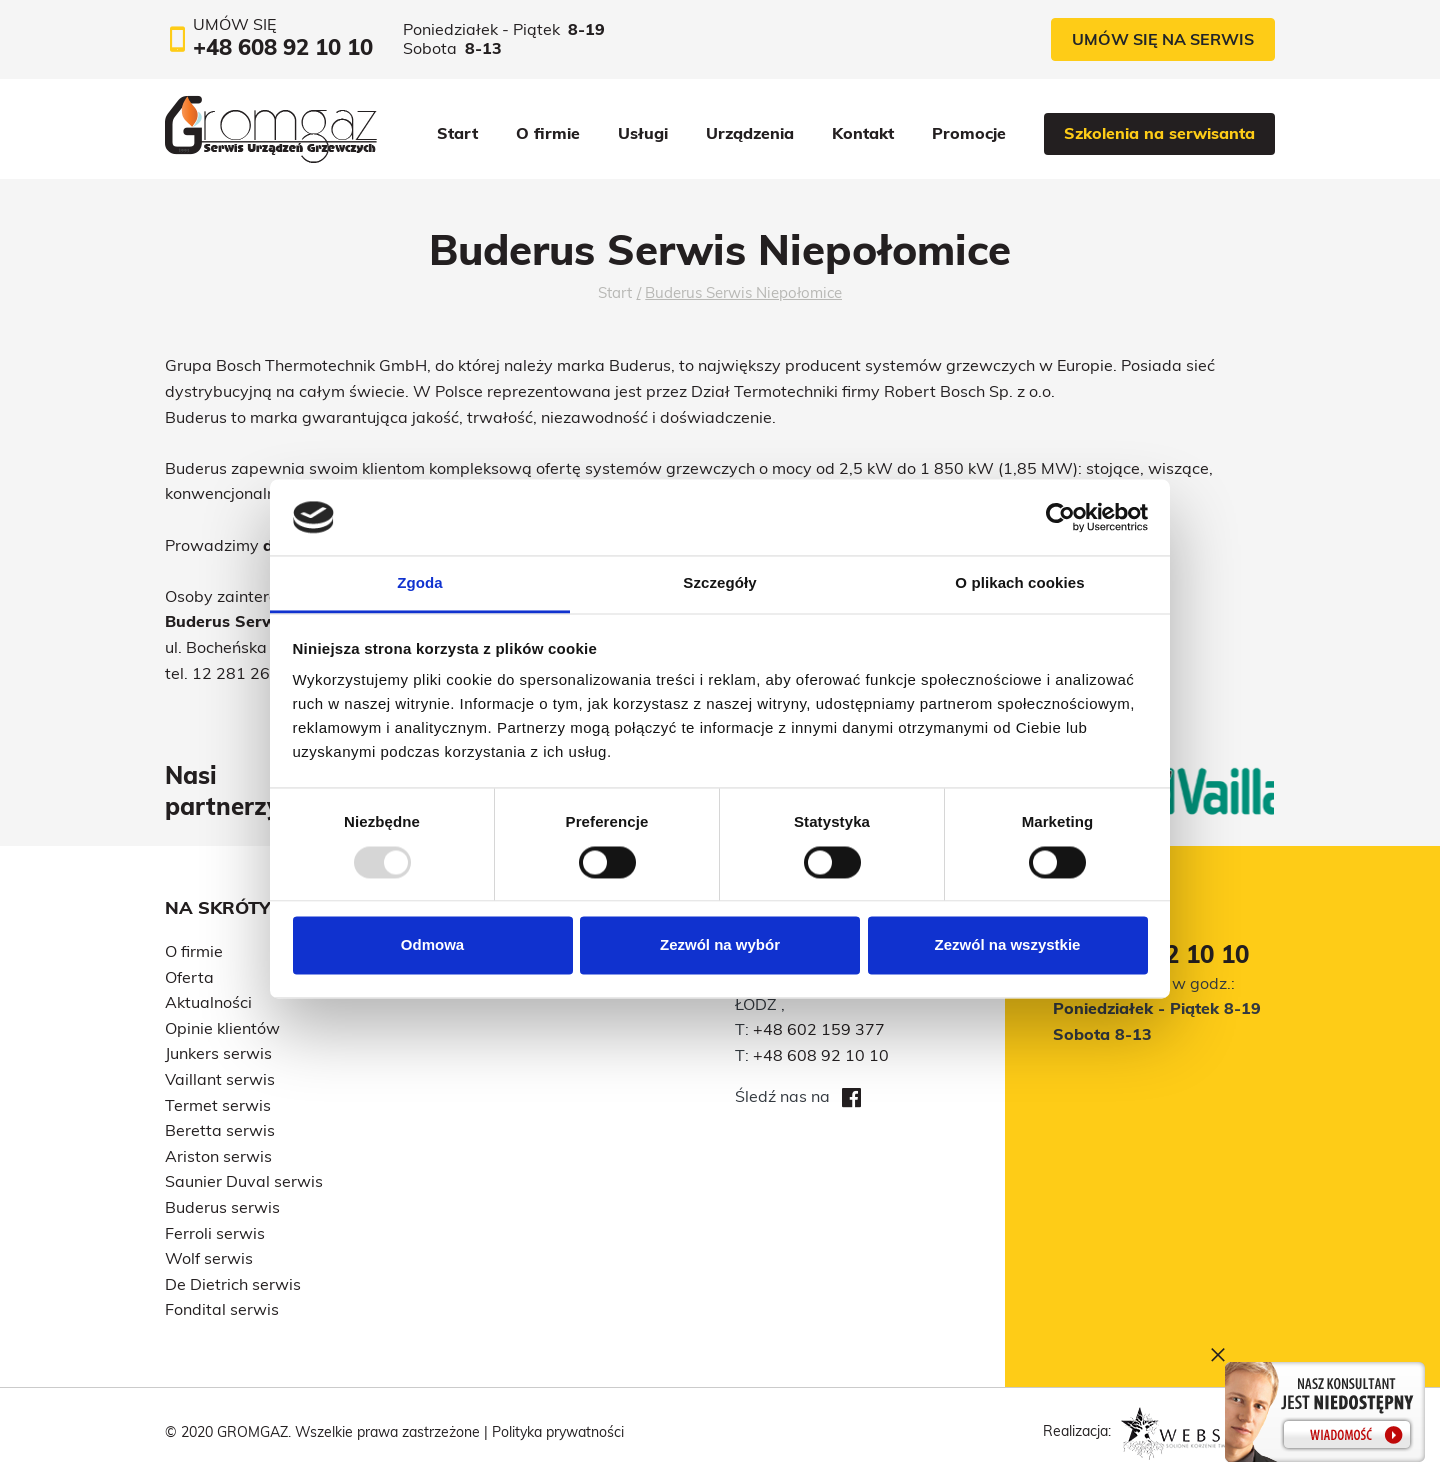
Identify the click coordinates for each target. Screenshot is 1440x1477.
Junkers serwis (218, 1053)
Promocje (969, 133)
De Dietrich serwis (233, 1284)
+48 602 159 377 (819, 1029)
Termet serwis (218, 1105)
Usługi (643, 133)
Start (457, 133)
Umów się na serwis (1163, 39)
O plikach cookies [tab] (1019, 583)
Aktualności (208, 1002)
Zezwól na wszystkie (1008, 945)
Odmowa (432, 945)
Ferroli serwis (215, 1233)
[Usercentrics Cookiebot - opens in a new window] (1060, 517)
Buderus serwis (222, 1207)
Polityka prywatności (558, 1432)
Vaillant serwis (220, 1079)
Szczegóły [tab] (719, 583)
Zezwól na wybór (720, 945)
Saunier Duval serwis (244, 1181)
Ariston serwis (218, 1156)
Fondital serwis (222, 1309)
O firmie (548, 133)
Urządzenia (750, 133)
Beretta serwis (220, 1130)
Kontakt (863, 133)
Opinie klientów (222, 1028)
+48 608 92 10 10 (821, 1055)
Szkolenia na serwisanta (1159, 133)
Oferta (189, 977)
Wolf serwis (209, 1258)
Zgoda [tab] (420, 583)
